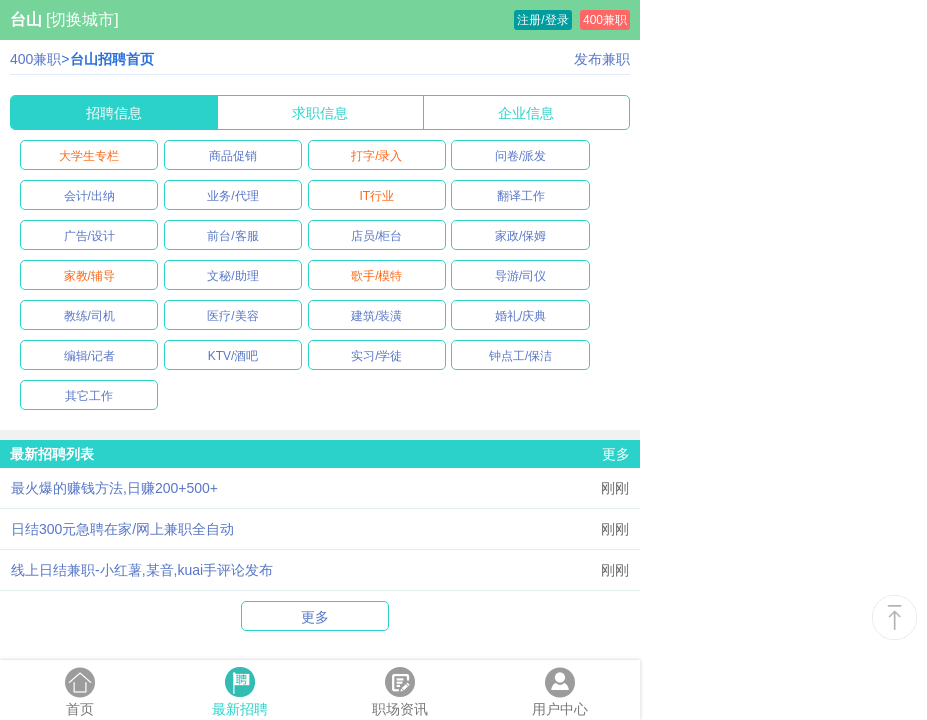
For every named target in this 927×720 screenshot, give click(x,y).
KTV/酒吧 (233, 356)
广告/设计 (89, 236)
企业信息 (526, 113)
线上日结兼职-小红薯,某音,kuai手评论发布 (142, 570)
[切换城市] (82, 19)
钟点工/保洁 (520, 356)
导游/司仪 (520, 276)
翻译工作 (521, 196)
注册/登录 (542, 20)
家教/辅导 (89, 276)
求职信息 (320, 113)
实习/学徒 (376, 356)
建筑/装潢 (376, 316)
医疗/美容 (232, 316)
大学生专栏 (89, 156)
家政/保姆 (520, 236)
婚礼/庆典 (520, 316)
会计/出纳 (89, 196)
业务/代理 (232, 196)
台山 (26, 19)
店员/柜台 (376, 236)
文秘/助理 (232, 276)
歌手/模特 (376, 276)
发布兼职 (602, 59)
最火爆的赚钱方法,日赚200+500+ (114, 488)
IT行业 (376, 196)
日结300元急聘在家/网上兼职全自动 (122, 529)
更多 (616, 454)
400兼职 (605, 20)
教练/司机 (89, 316)
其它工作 (89, 396)
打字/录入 (376, 156)
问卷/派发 (520, 156)
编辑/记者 (89, 356)
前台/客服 (232, 236)
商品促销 (233, 156)
